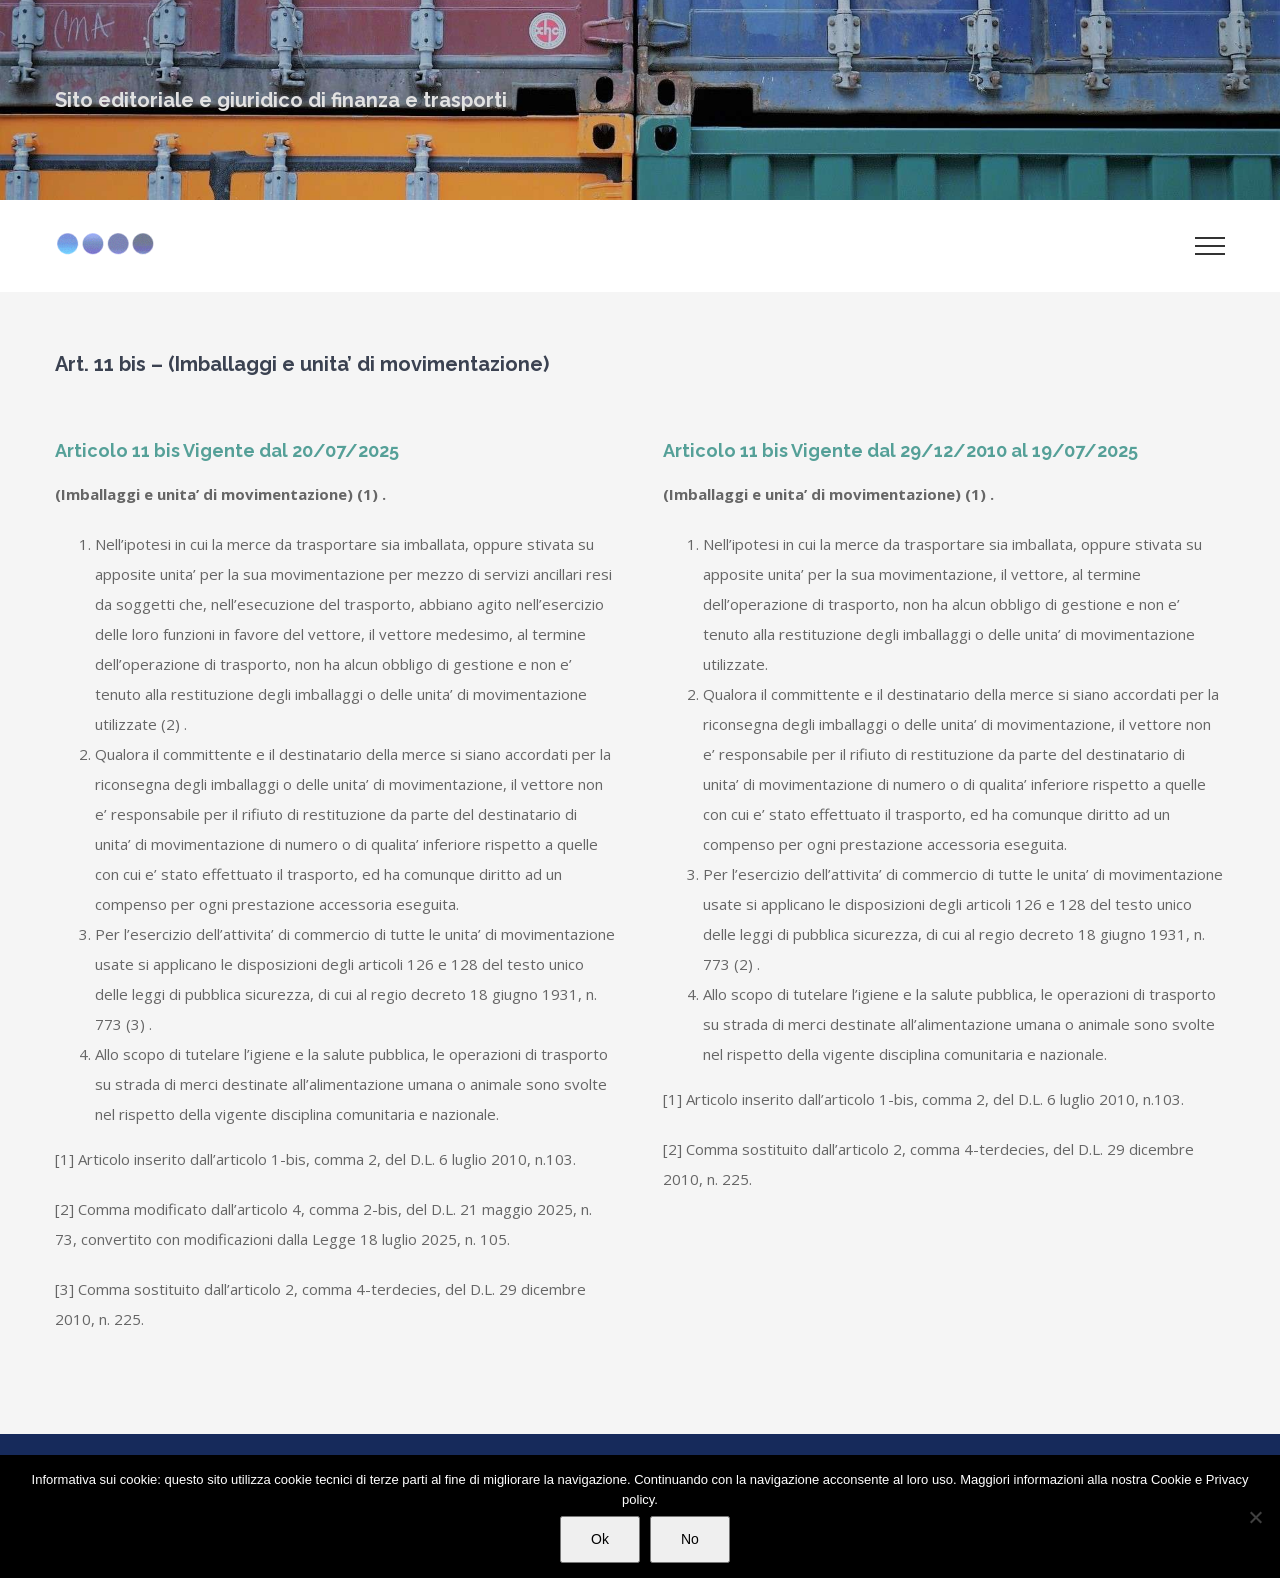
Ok (600, 1539)
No (690, 1539)
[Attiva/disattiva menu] (1210, 246)
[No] (1255, 1517)
